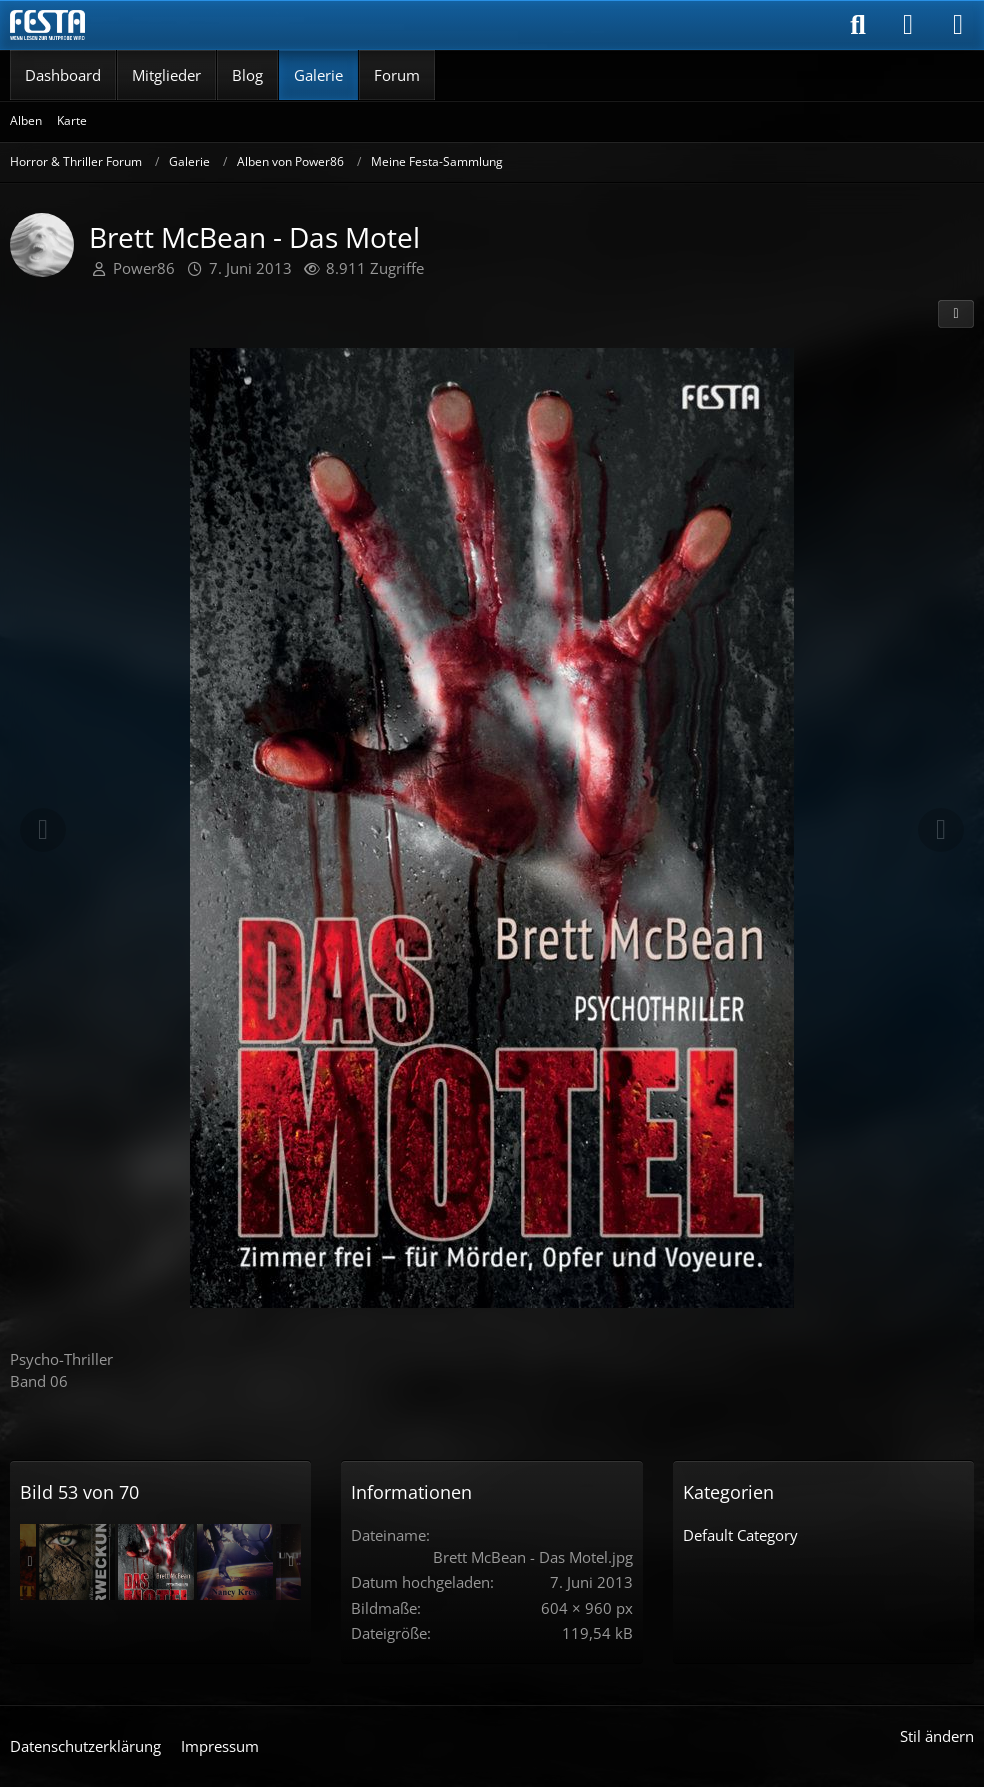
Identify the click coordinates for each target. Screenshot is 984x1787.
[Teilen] (956, 314)
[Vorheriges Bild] (43, 830)
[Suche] (858, 25)
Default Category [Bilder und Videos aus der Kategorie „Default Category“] (740, 1535)
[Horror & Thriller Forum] (47, 25)
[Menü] (958, 25)
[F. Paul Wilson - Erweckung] (77, 1562)
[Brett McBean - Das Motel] (156, 1562)
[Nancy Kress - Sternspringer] (235, 1562)
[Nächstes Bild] (941, 830)
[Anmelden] (908, 25)
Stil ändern (937, 1736)
